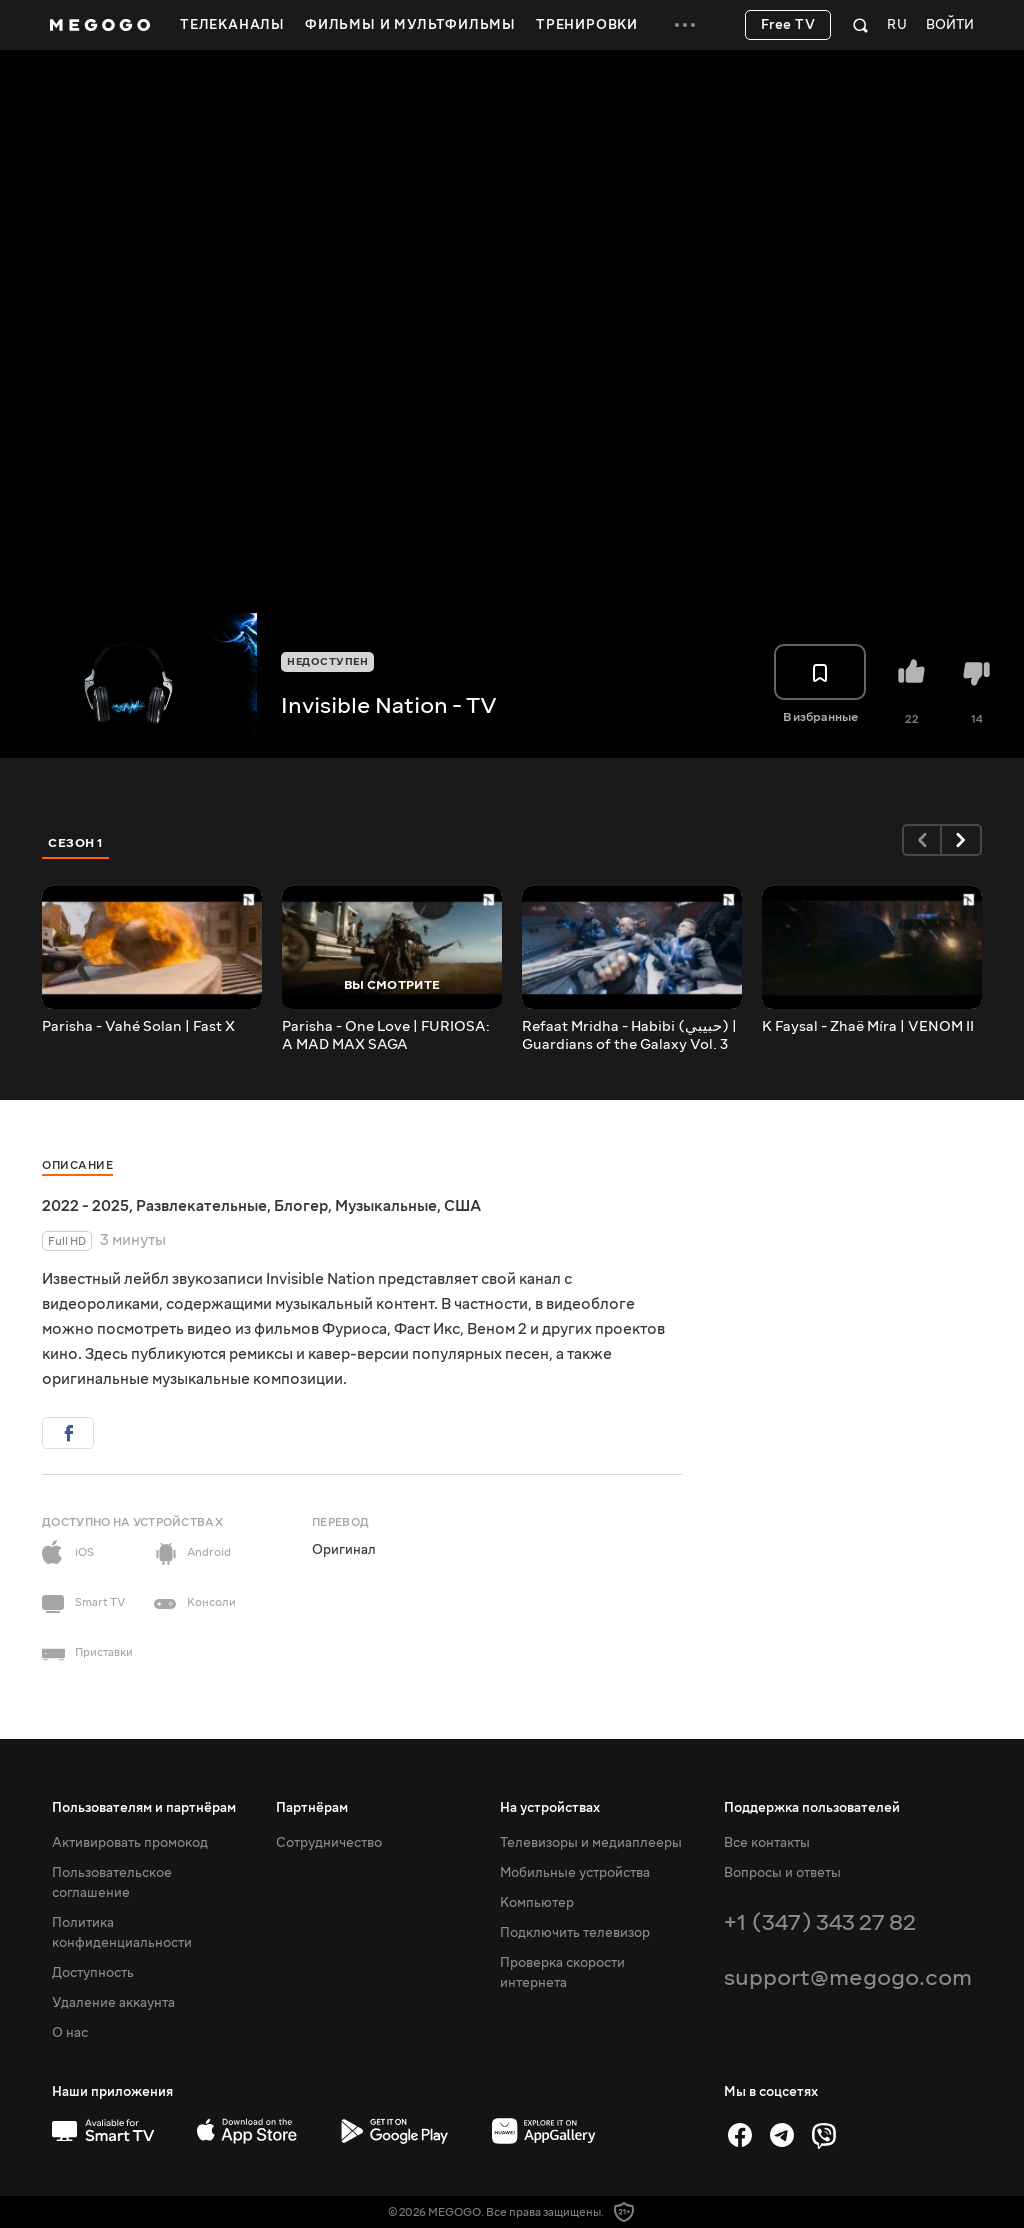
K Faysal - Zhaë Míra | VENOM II (868, 1027)
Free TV (788, 25)
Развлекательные (201, 1206)
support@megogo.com (848, 1977)
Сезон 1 (76, 843)
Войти (950, 25)
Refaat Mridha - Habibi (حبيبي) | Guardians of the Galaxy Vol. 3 (629, 1036)
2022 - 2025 (85, 1206)
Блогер (301, 1206)
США (462, 1206)
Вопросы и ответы (782, 1873)
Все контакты (767, 1843)
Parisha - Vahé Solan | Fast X (138, 1027)
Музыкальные (386, 1206)
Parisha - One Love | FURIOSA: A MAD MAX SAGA (386, 1036)
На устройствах (550, 1808)
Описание (77, 1165)
